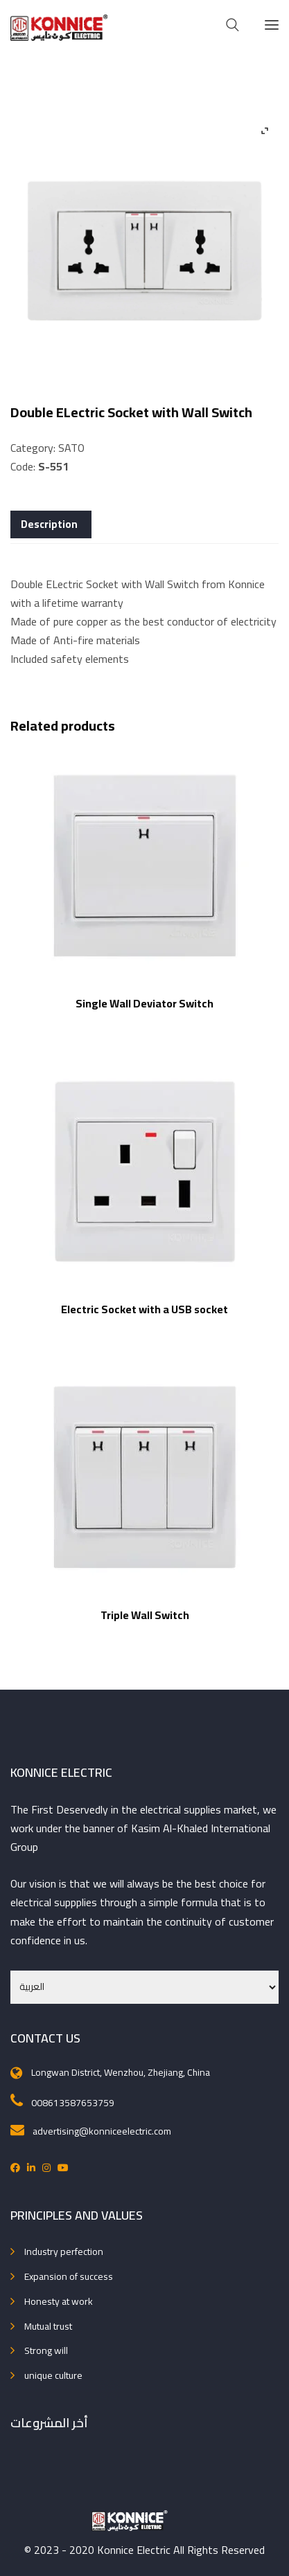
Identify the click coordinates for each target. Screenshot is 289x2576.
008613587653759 (72, 2103)
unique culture (53, 2375)
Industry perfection (63, 2251)
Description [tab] (49, 524)
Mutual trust (48, 2326)
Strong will (46, 2350)
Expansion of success (68, 2276)
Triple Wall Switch (144, 1615)
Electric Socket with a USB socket (144, 1309)
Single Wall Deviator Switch (144, 1003)
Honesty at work (58, 2301)
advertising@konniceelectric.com (102, 2131)
